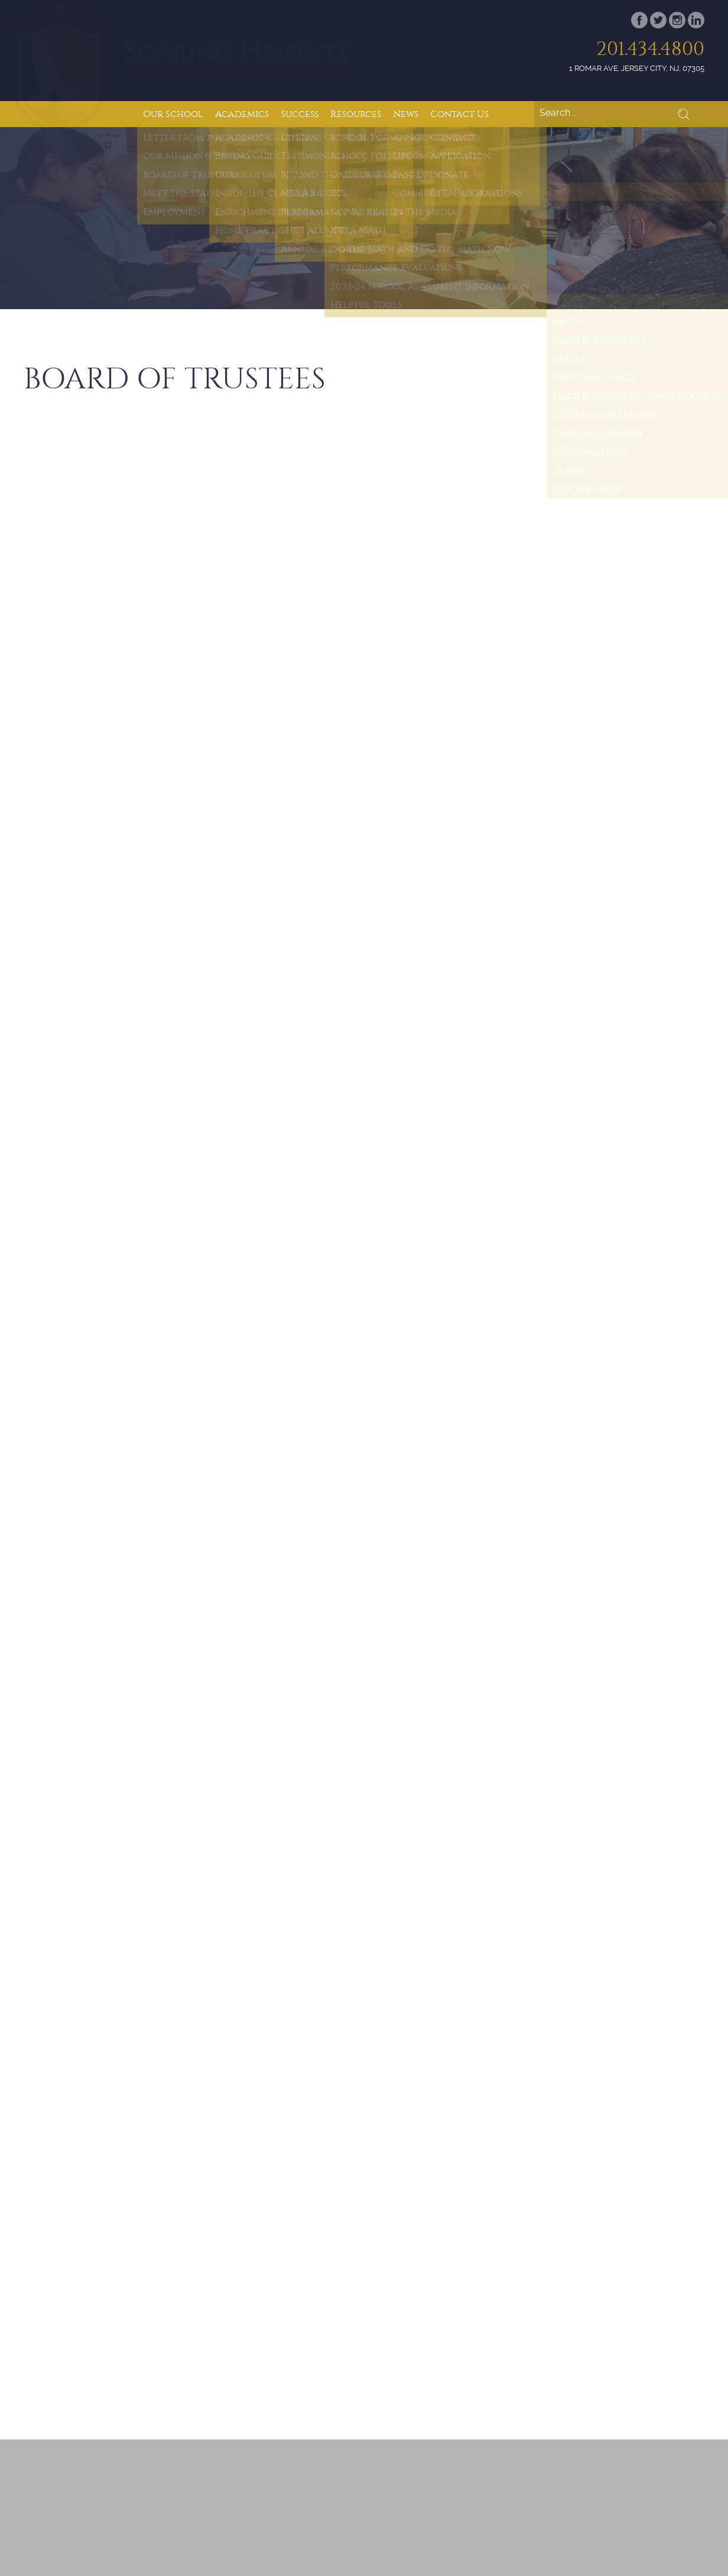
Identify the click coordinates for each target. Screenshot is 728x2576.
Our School (173, 113)
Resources (355, 113)
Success (299, 113)
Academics (242, 113)
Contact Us (459, 113)
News (405, 113)
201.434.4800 (650, 49)
